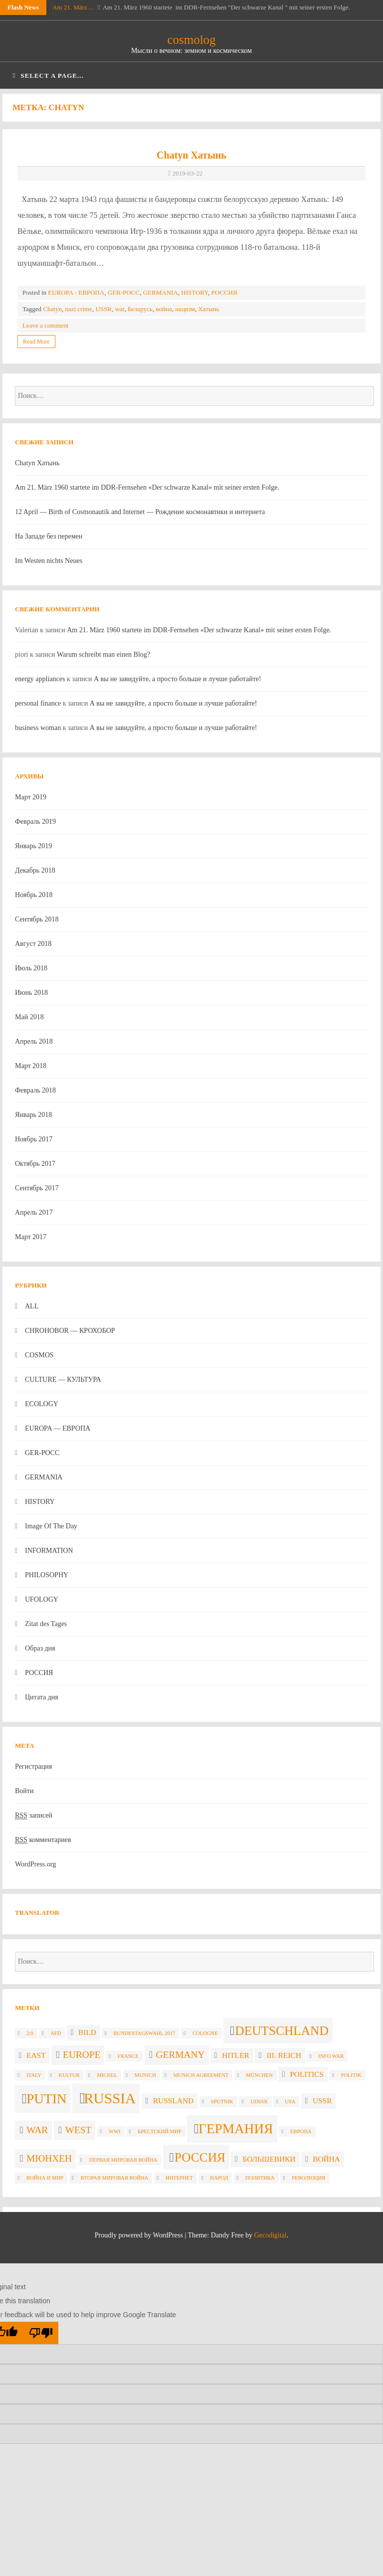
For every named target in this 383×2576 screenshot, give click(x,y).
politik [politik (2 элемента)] (351, 2075)
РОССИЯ (224, 292)
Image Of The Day (51, 1526)
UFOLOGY (41, 1599)
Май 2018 (29, 1017)
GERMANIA (160, 292)
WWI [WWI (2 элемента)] (115, 2131)
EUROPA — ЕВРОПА (57, 1428)
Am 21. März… (73, 7)
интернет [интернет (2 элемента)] (179, 2178)
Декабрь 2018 (35, 870)
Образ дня (40, 1648)
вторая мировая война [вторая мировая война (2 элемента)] (115, 2178)
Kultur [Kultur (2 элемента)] (69, 2075)
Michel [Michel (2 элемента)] (107, 2075)
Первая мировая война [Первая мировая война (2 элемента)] (123, 2160)
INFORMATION (49, 1550)
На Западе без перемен (48, 536)
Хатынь (208, 309)
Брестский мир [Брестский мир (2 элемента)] (160, 2131)
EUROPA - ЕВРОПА (76, 292)
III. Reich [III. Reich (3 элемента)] (283, 2055)
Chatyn (52, 309)
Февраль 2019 (35, 821)
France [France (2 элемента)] (128, 2056)
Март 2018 (30, 1066)
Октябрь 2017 (35, 1163)
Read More (36, 341)
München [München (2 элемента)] (259, 2075)
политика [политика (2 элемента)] (260, 2178)
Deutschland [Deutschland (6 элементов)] (281, 2030)
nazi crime (78, 309)
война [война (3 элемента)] (326, 2159)
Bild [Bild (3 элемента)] (87, 2032)
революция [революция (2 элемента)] (308, 2178)
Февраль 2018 (35, 1090)
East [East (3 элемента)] (36, 2055)
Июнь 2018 (31, 992)
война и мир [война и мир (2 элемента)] (44, 2178)
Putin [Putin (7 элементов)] (46, 2098)
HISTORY (194, 292)
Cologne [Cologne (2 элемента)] (205, 2033)
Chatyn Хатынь (191, 155)
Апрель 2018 (34, 1041)
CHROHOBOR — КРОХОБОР (70, 1330)
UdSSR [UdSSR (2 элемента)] (258, 2101)
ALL (31, 1306)
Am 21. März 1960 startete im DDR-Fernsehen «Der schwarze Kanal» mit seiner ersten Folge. (147, 487)
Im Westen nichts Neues (48, 560)
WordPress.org (35, 1864)
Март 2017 (30, 1237)
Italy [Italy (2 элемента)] (33, 2075)
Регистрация (33, 1766)
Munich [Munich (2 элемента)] (145, 2075)
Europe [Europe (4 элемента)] (81, 2054)
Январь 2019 (33, 846)
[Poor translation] (40, 2333)
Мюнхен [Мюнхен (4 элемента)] (49, 2158)
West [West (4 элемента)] (78, 2130)
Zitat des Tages (46, 1624)
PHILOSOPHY (46, 1575)
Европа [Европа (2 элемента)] (301, 2131)
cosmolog (191, 39)
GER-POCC (124, 292)
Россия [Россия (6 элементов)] (200, 2157)
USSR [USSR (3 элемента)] (322, 2100)
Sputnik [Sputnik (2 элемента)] (222, 2101)
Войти (24, 1791)
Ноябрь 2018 (33, 895)
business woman (38, 728)
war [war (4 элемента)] (37, 2130)
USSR (103, 309)
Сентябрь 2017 (37, 1188)
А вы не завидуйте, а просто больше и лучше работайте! (177, 679)
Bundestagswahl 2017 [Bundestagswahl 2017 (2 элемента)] (144, 2033)
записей (33, 1816)
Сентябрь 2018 (37, 919)
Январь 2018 (33, 1114)
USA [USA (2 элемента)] (290, 2101)
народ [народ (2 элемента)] (219, 2178)
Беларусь (140, 309)
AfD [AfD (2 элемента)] (55, 2033)
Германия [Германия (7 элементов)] (235, 2128)
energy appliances (40, 679)
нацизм (185, 309)
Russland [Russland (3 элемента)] (173, 2100)
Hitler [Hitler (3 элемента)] (235, 2055)
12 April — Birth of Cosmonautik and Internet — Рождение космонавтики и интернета (140, 512)
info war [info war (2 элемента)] (331, 2056)
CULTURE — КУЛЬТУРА (63, 1379)
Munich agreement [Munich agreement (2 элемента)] (200, 2075)
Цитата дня (41, 1697)
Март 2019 (30, 797)
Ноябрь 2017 (33, 1139)
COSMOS (39, 1355)
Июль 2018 (31, 968)
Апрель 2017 (34, 1212)
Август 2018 (33, 943)
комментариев (43, 1840)
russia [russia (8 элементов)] (110, 2098)
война (164, 309)
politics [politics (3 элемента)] (307, 2074)
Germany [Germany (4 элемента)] (180, 2054)
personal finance (38, 703)
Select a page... (48, 75)
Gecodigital (270, 2235)
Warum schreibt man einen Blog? (103, 654)
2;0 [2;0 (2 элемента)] (29, 2033)
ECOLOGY (41, 1404)
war (119, 309)
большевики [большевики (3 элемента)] (268, 2159)
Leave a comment (45, 325)
